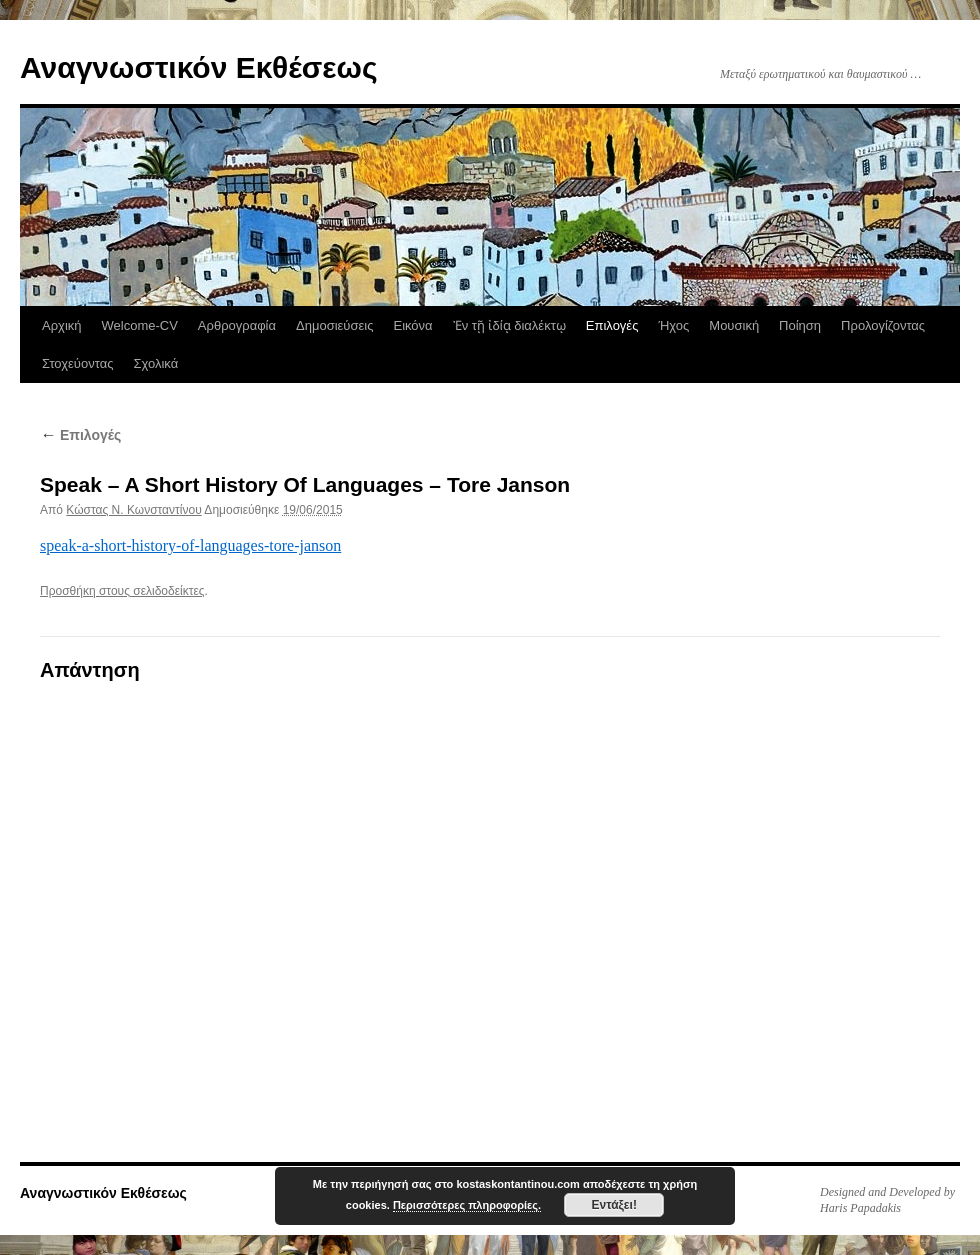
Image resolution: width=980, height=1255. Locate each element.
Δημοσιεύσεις (334, 325)
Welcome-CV (140, 325)
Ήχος (673, 325)
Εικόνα (412, 325)
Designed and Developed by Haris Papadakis (887, 1200)
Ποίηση (800, 325)
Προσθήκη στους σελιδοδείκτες (122, 591)
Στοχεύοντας (77, 363)
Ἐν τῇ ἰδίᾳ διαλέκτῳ (509, 325)
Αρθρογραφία (237, 325)
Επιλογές (612, 325)
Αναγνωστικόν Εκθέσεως (198, 67)
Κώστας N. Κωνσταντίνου (133, 510)
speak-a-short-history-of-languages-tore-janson (190, 545)
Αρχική (62, 325)
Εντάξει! (613, 1205)
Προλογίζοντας (883, 325)
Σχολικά (155, 363)
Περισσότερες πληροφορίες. (467, 1205)
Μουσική (734, 325)
